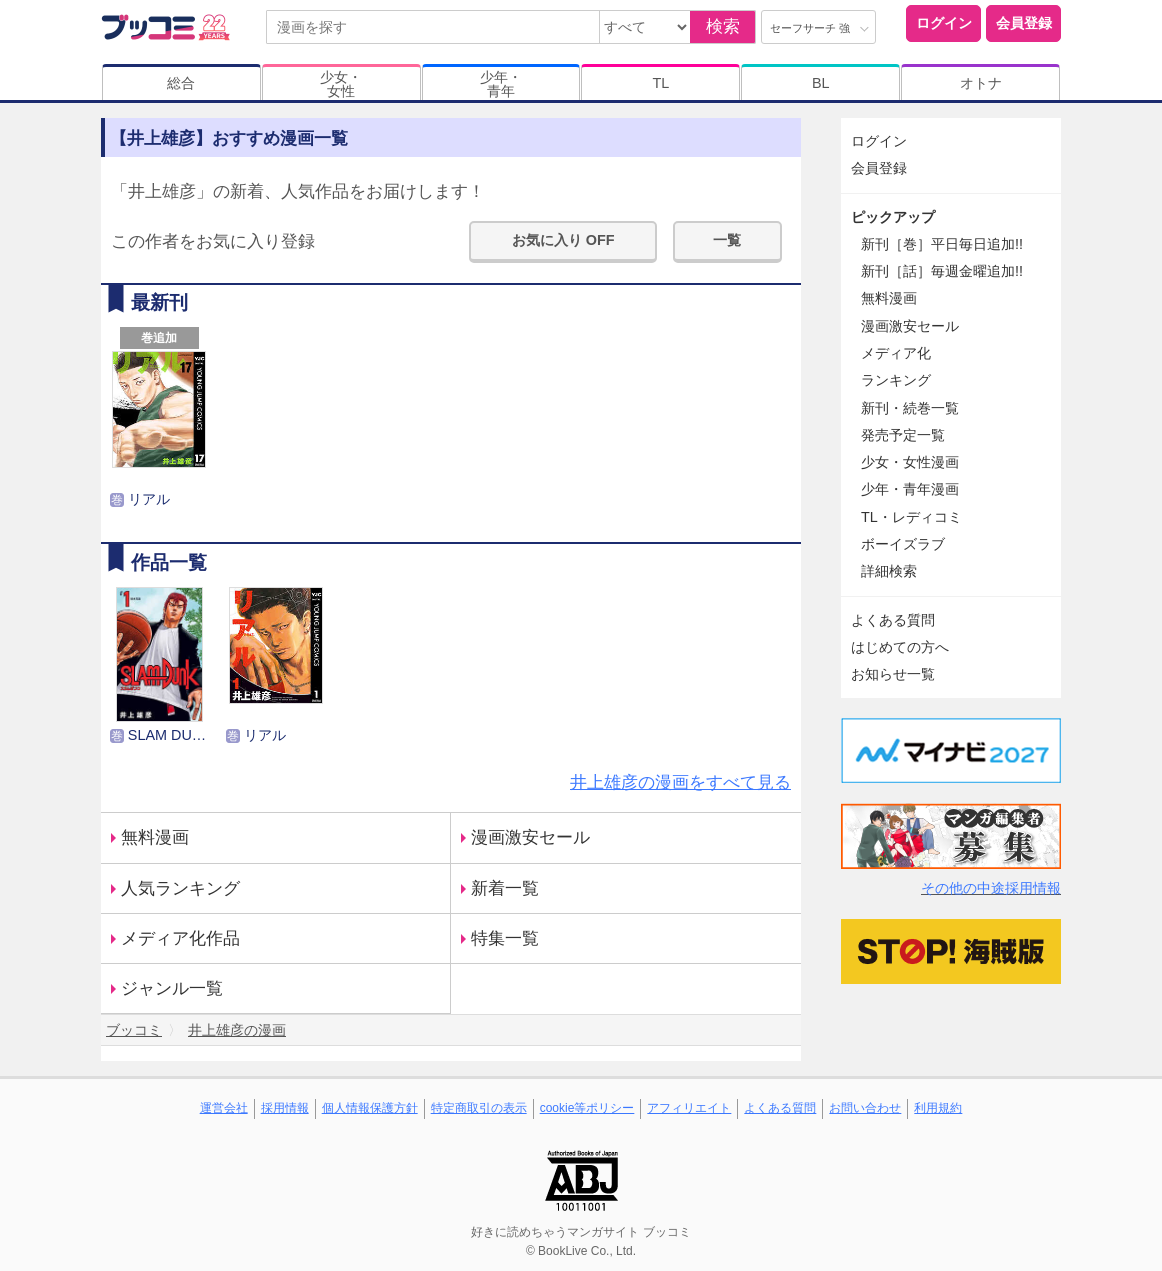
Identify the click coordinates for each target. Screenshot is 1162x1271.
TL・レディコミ (911, 517)
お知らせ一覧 (893, 674)
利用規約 (938, 1108)
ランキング (896, 380)
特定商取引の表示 (479, 1108)
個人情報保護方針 (370, 1108)
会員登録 (1024, 23)
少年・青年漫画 (910, 489)
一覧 (727, 240)
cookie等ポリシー (587, 1108)
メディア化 (896, 353)
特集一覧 (505, 938)
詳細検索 (889, 571)
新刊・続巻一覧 (910, 408)
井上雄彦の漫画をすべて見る (680, 782)
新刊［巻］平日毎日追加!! (942, 244)
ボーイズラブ (903, 544)
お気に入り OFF (563, 240)
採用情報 (285, 1108)
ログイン (944, 23)
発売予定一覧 (903, 435)
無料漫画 (155, 837)
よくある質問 (893, 620)
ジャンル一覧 (172, 988)
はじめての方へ (900, 647)
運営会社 (224, 1108)
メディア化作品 (180, 938)
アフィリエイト (689, 1108)
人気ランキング (180, 888)
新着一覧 (505, 888)
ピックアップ (893, 217)
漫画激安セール (530, 837)
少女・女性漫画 (910, 462)
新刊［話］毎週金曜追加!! (942, 271)
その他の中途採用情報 (991, 888)
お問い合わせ (865, 1108)
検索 (723, 26)
